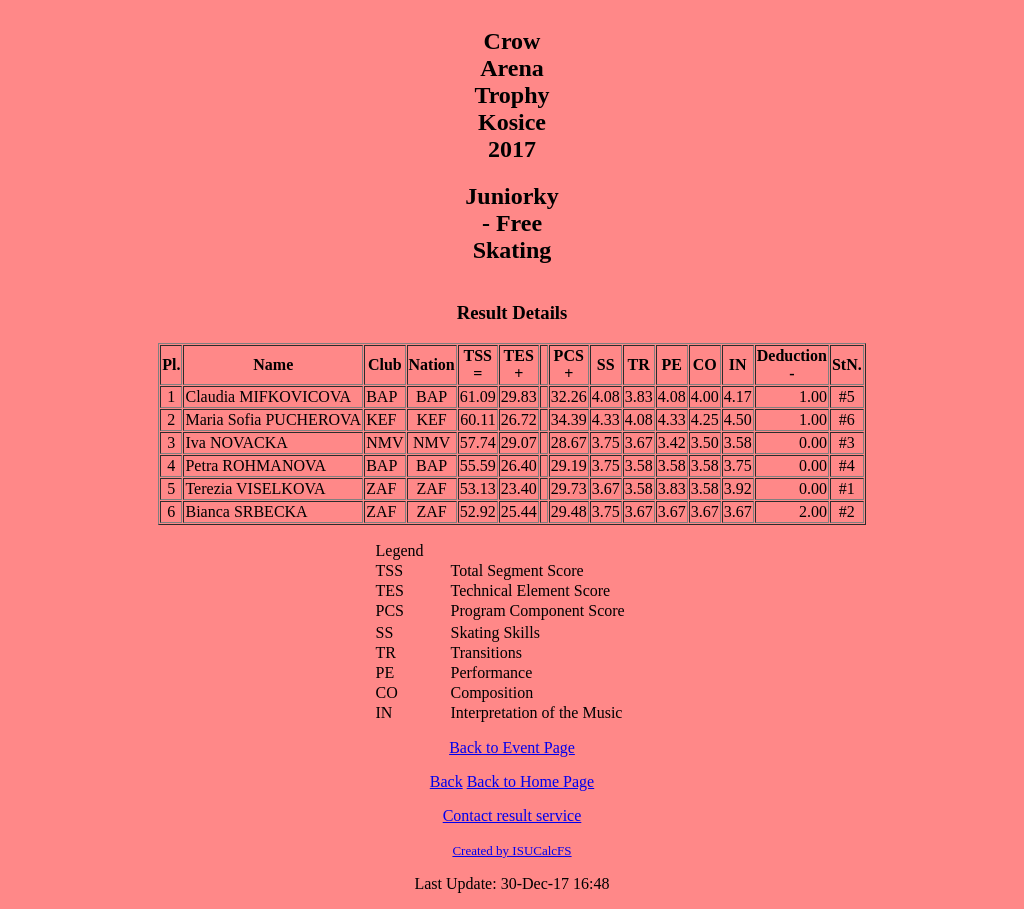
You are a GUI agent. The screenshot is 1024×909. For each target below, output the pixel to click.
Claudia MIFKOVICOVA (267, 396)
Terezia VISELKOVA (255, 488)
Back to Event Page (512, 747)
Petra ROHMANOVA (255, 465)
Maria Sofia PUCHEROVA (273, 419)
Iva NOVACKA (236, 442)
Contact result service (512, 815)
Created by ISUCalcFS (511, 850)
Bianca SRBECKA (246, 511)
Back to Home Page (531, 781)
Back (446, 781)
